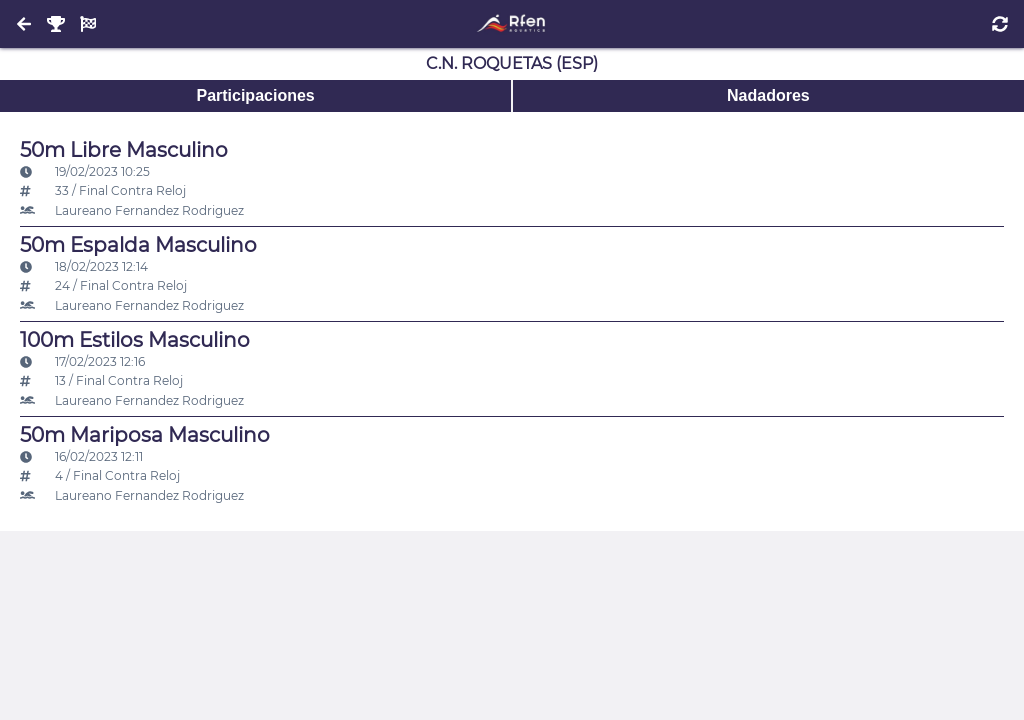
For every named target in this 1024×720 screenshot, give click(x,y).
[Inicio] (511, 24)
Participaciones (255, 95)
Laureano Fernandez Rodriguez (132, 210)
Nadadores (768, 95)
